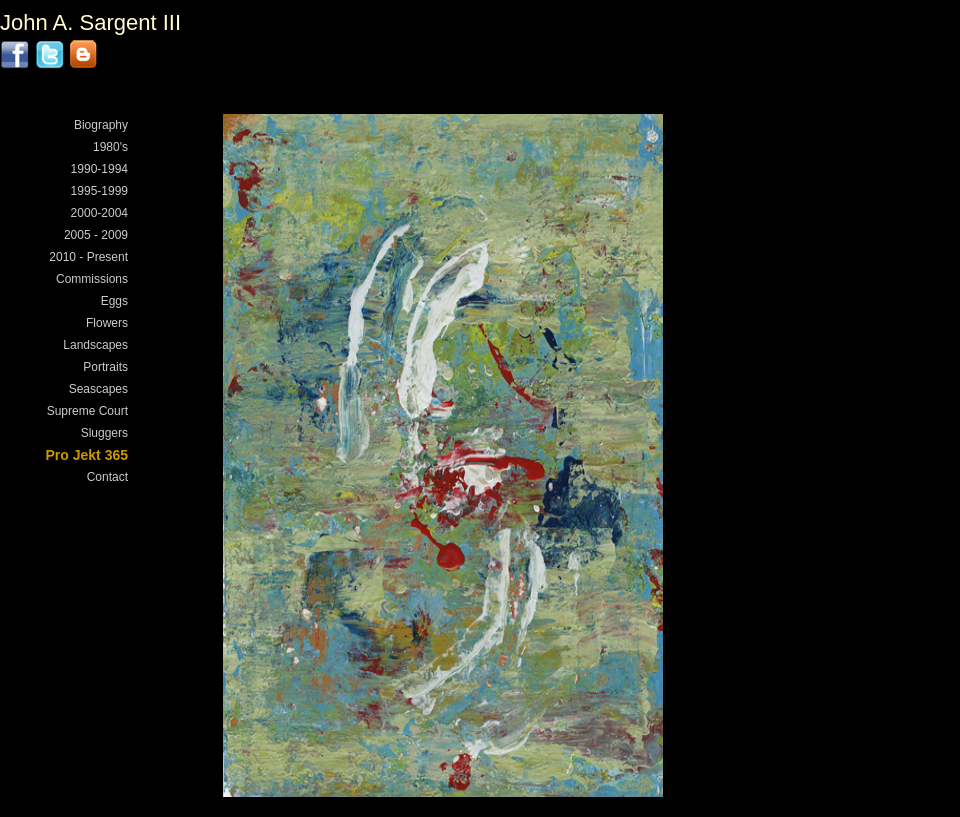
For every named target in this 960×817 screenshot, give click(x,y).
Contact (107, 477)
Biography (101, 125)
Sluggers (104, 433)
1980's (110, 147)
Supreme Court (87, 411)
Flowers (107, 323)
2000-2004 (99, 213)
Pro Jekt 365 (87, 455)
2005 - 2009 (96, 235)
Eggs (114, 301)
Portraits (105, 367)
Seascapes (98, 389)
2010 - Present (88, 257)
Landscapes (95, 345)
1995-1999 (99, 191)
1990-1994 (99, 169)
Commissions (92, 279)
